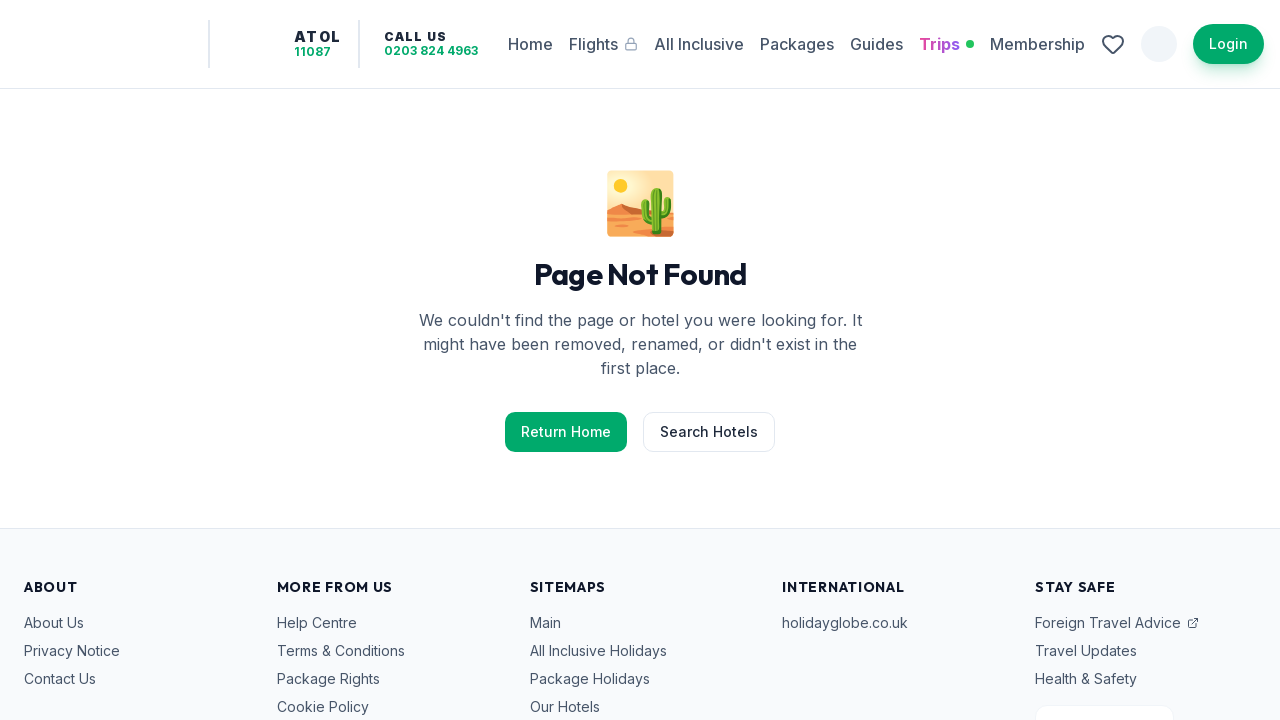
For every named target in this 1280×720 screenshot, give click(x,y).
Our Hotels (565, 706)
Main (545, 622)
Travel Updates (1086, 650)
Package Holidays (590, 678)
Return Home (566, 431)
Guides (876, 44)
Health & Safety (1086, 678)
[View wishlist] (1113, 44)
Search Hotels (709, 431)
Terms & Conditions (341, 650)
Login (1228, 43)
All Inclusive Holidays (598, 650)
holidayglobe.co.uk (845, 622)
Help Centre (317, 622)
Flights (613, 44)
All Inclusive (697, 44)
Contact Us (60, 678)
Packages (797, 44)
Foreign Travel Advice (1117, 622)
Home (540, 44)
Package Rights (328, 678)
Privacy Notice (72, 650)
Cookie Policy (323, 706)
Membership (1037, 44)
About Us (54, 622)
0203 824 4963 (457, 51)
